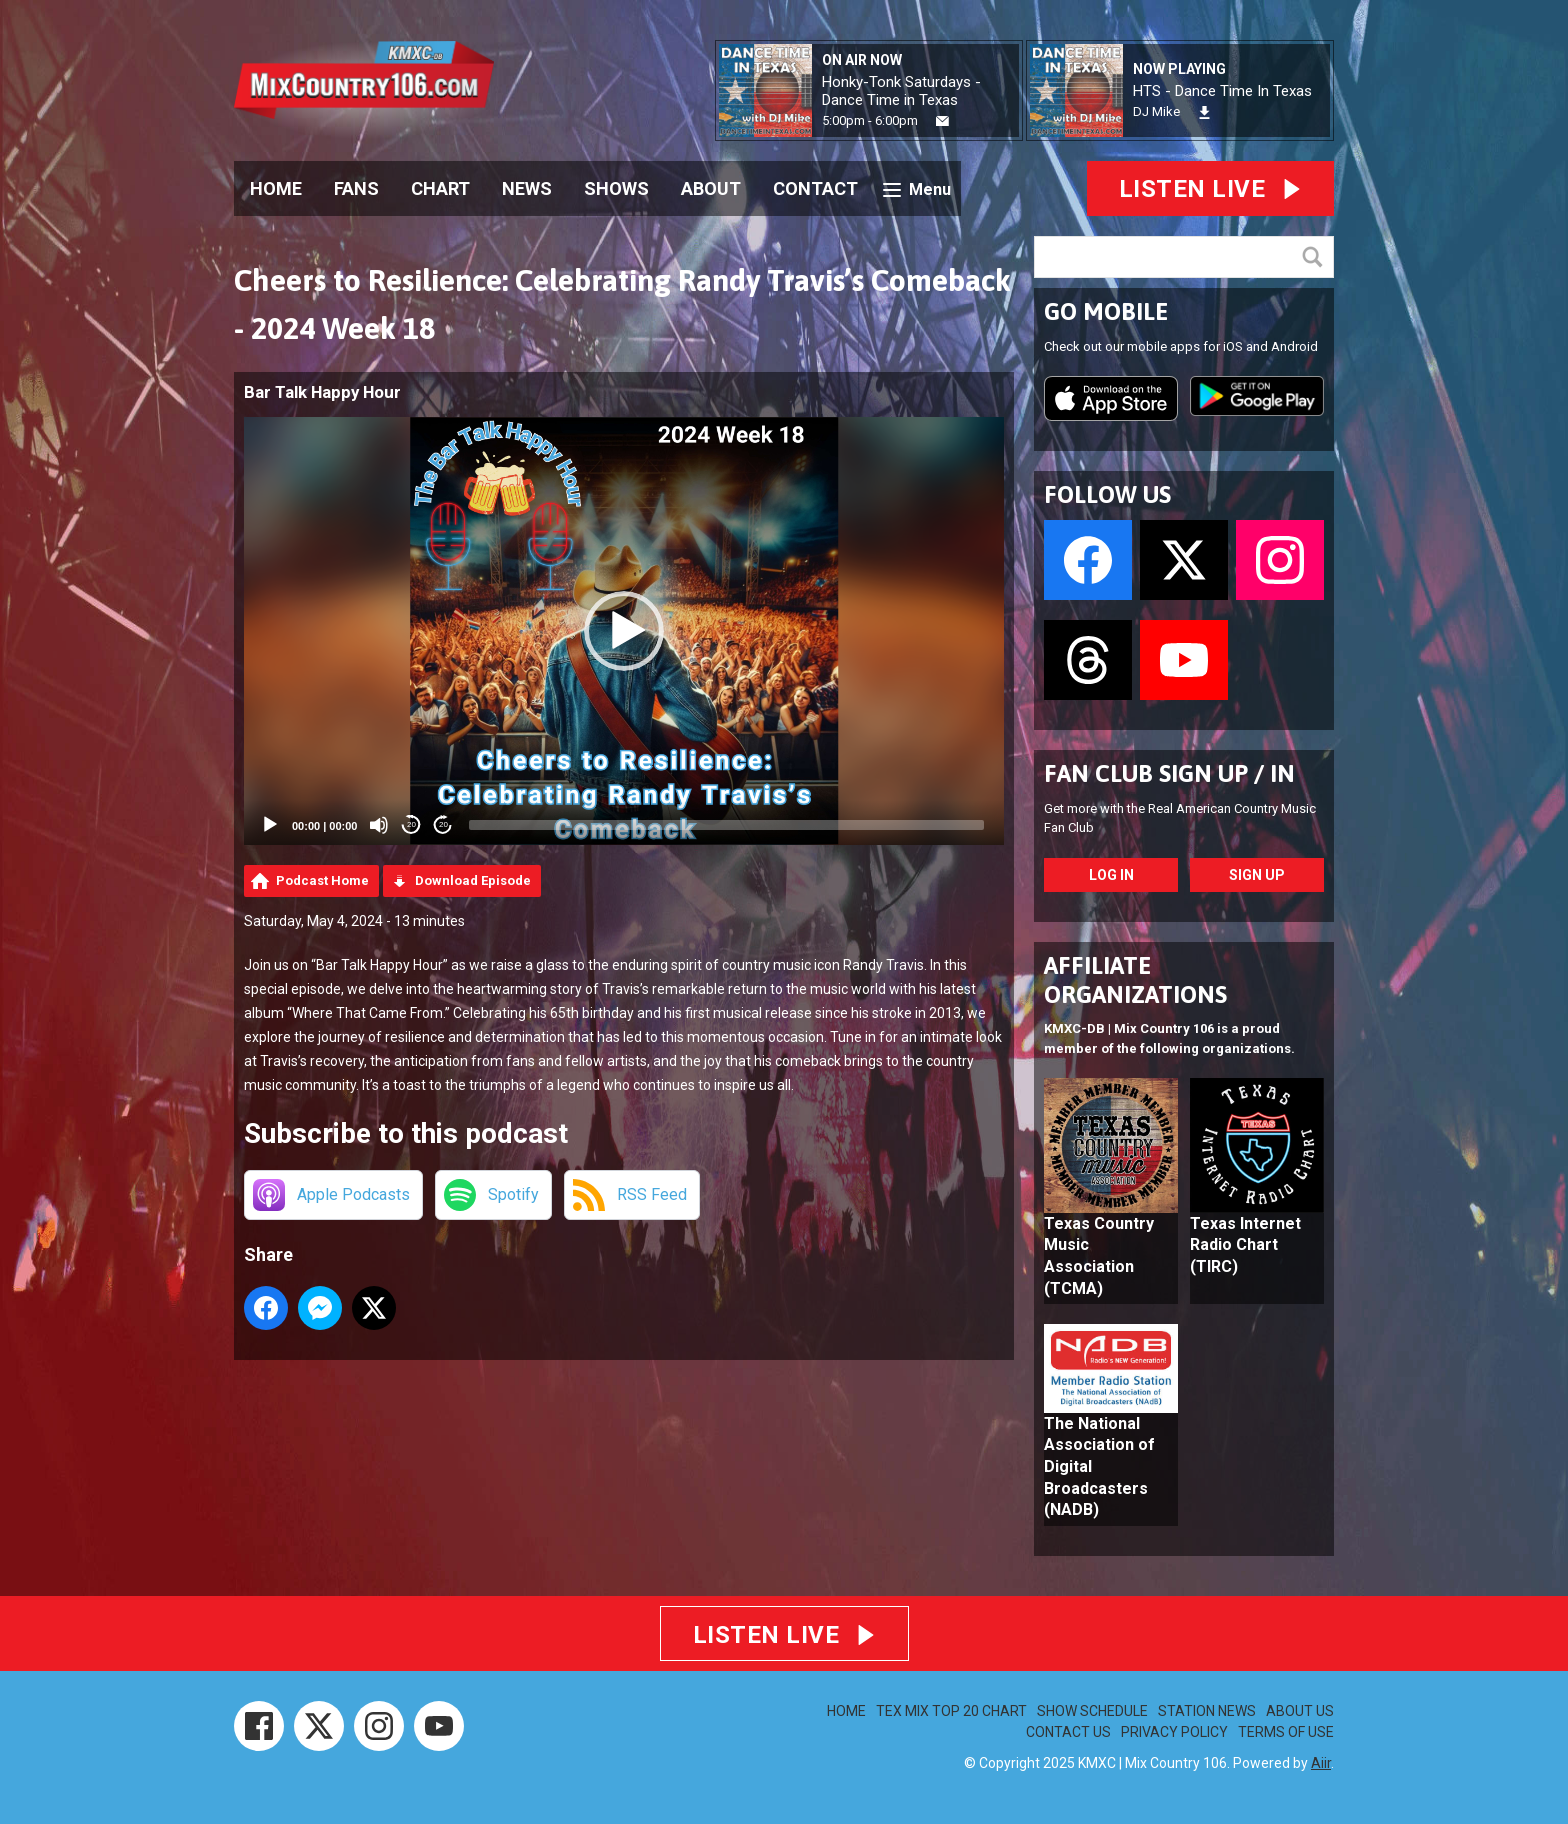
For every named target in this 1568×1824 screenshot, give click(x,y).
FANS (356, 188)
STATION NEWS (1207, 1711)
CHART (440, 188)
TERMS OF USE (1286, 1732)
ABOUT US (1300, 1711)
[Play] (270, 825)
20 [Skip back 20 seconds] (411, 824)
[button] (624, 631)
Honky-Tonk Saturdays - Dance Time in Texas (901, 91)
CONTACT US (1068, 1732)
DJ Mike (1156, 111)
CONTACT (815, 188)
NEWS (527, 188)
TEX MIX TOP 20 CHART (951, 1711)
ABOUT (711, 188)
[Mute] (379, 825)
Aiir (1321, 1763)
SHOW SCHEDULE (1092, 1711)
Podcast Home (322, 880)
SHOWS (616, 188)
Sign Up (1257, 875)
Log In (1111, 875)
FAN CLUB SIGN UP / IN (1169, 773)
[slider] (726, 825)
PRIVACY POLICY (1174, 1732)
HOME (276, 188)
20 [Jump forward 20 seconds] (443, 824)
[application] (624, 631)
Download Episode (473, 880)
